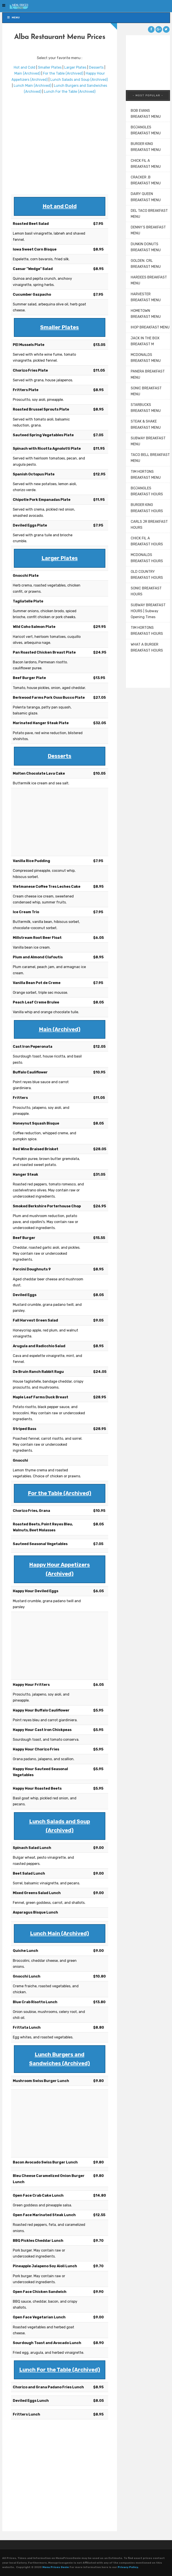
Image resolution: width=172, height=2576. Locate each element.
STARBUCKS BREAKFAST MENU (146, 408)
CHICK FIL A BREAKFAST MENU (146, 163)
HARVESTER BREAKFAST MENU (146, 297)
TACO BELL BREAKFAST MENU (150, 458)
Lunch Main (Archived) (32, 85)
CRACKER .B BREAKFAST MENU (146, 180)
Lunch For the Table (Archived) (69, 91)
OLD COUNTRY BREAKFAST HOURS (147, 574)
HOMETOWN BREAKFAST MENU (146, 314)
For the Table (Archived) (63, 73)
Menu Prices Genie (55, 2567)
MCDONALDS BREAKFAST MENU (146, 358)
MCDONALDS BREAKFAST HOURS (147, 558)
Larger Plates (75, 67)
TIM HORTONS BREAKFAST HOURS (147, 630)
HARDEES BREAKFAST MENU (149, 280)
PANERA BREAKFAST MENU (148, 374)
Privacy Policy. (128, 2567)
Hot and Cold (24, 67)
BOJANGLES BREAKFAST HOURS (147, 491)
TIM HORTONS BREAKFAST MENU (146, 474)
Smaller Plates (50, 67)
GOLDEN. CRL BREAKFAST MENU (146, 264)
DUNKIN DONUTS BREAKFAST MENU (146, 247)
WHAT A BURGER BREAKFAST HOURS (147, 647)
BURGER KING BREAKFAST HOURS (147, 508)
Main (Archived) (27, 73)
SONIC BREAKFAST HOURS (146, 591)
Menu (13, 17)
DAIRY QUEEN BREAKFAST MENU (146, 197)
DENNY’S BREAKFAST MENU (148, 230)
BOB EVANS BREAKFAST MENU (146, 113)
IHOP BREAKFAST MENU (150, 327)
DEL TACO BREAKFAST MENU (149, 213)
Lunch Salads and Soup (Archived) (79, 79)
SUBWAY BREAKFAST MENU (148, 441)
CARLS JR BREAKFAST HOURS (149, 524)
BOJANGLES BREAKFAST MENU (146, 130)
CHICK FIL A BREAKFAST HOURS (147, 541)
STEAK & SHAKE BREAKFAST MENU (146, 424)
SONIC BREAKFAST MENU (146, 391)
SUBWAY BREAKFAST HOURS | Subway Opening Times (148, 611)
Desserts (96, 67)
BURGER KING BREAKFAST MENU (146, 147)
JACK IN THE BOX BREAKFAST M (145, 341)
